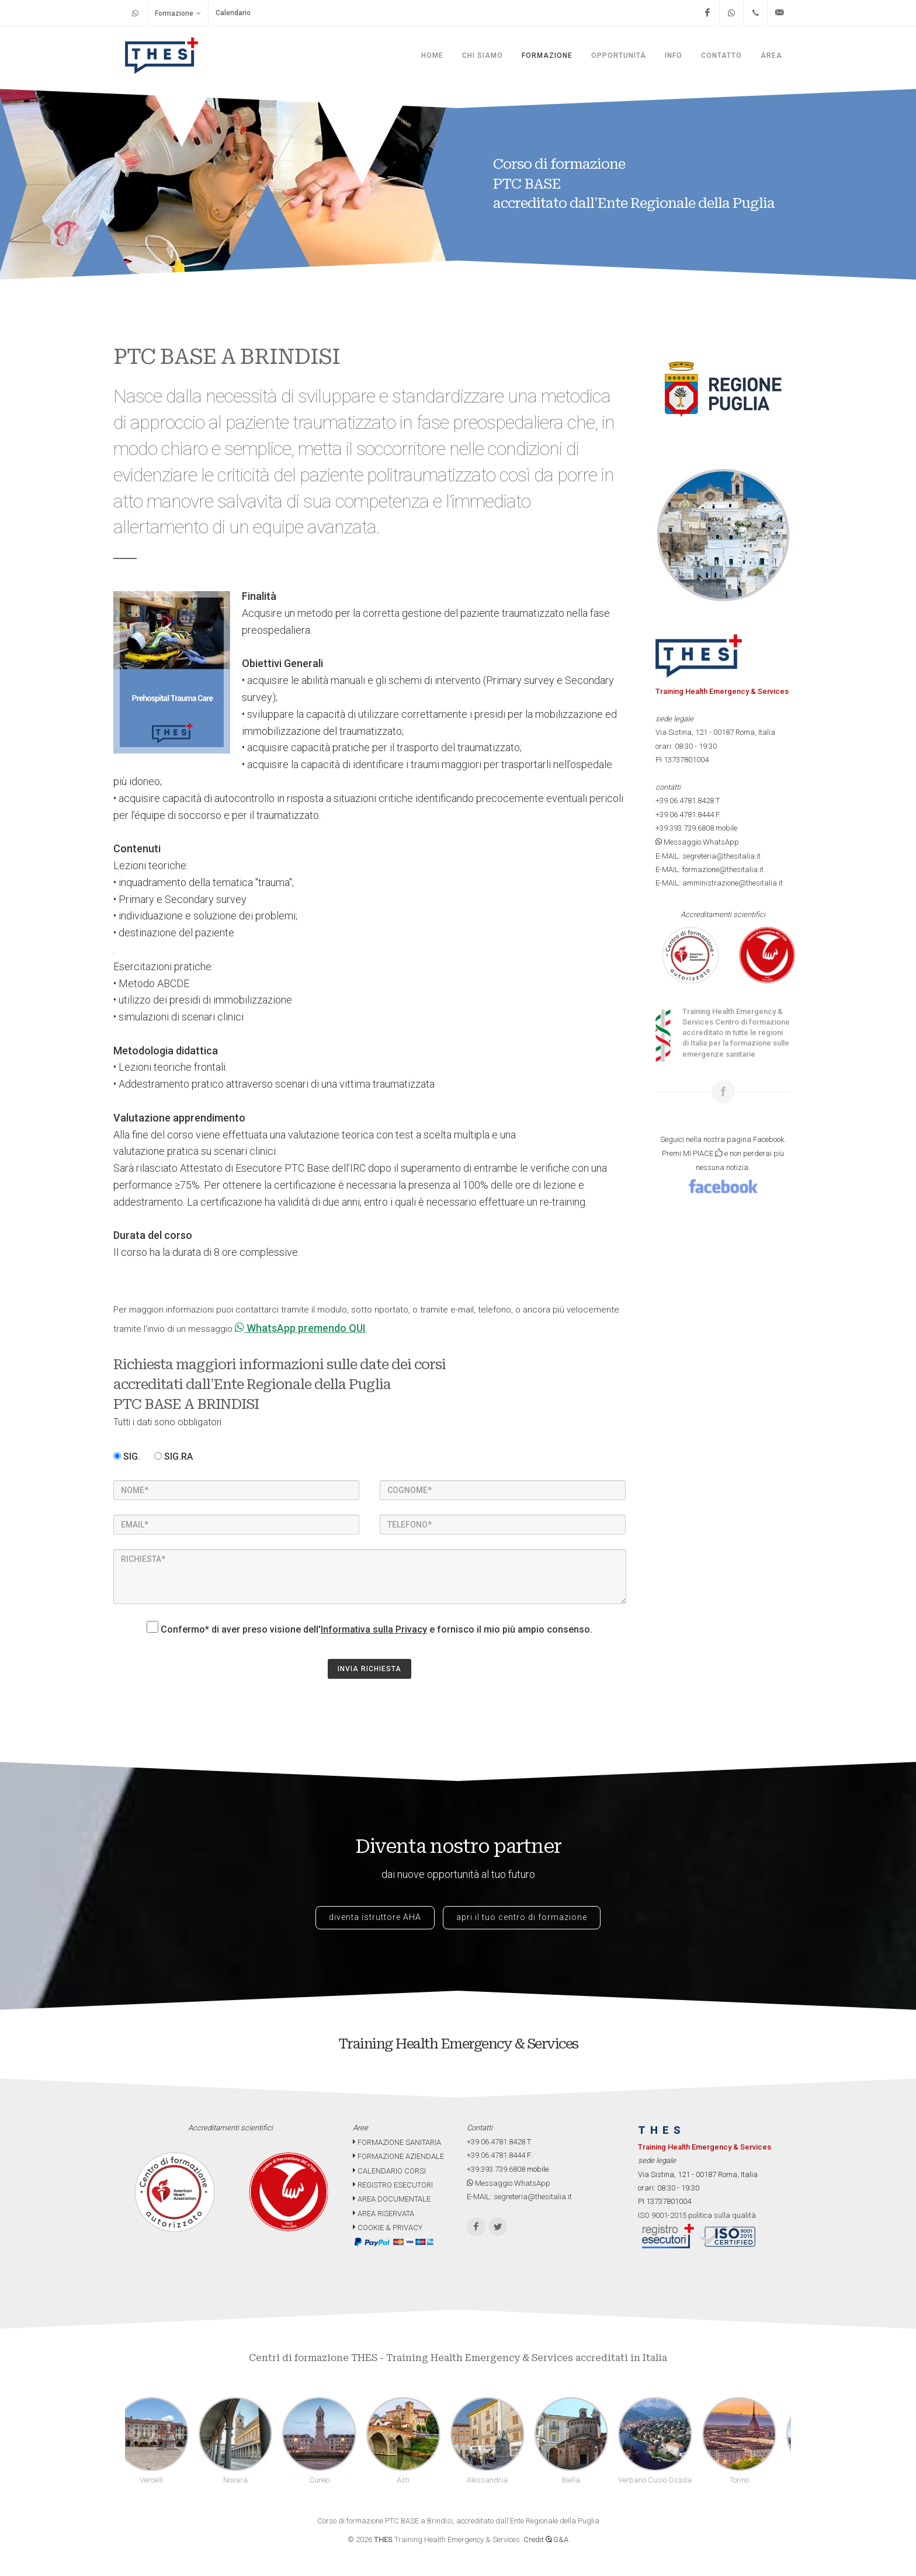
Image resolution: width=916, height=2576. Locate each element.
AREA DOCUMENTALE (392, 2199)
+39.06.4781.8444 (684, 814)
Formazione (178, 13)
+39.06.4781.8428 (684, 800)
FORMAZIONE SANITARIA (397, 2142)
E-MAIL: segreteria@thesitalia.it (708, 856)
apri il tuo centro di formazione (521, 1917)
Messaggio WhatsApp (697, 842)
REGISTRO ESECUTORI (393, 2185)
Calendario (233, 13)
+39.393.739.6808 (684, 828)
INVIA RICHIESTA (369, 1669)
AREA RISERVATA (383, 2213)
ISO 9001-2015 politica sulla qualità (697, 2215)
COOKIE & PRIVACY (387, 2227)
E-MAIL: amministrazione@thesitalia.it (719, 883)
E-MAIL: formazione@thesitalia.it (709, 869)
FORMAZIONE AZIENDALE (398, 2156)
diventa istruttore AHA (375, 1917)
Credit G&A (545, 2539)
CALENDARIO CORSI (389, 2171)
